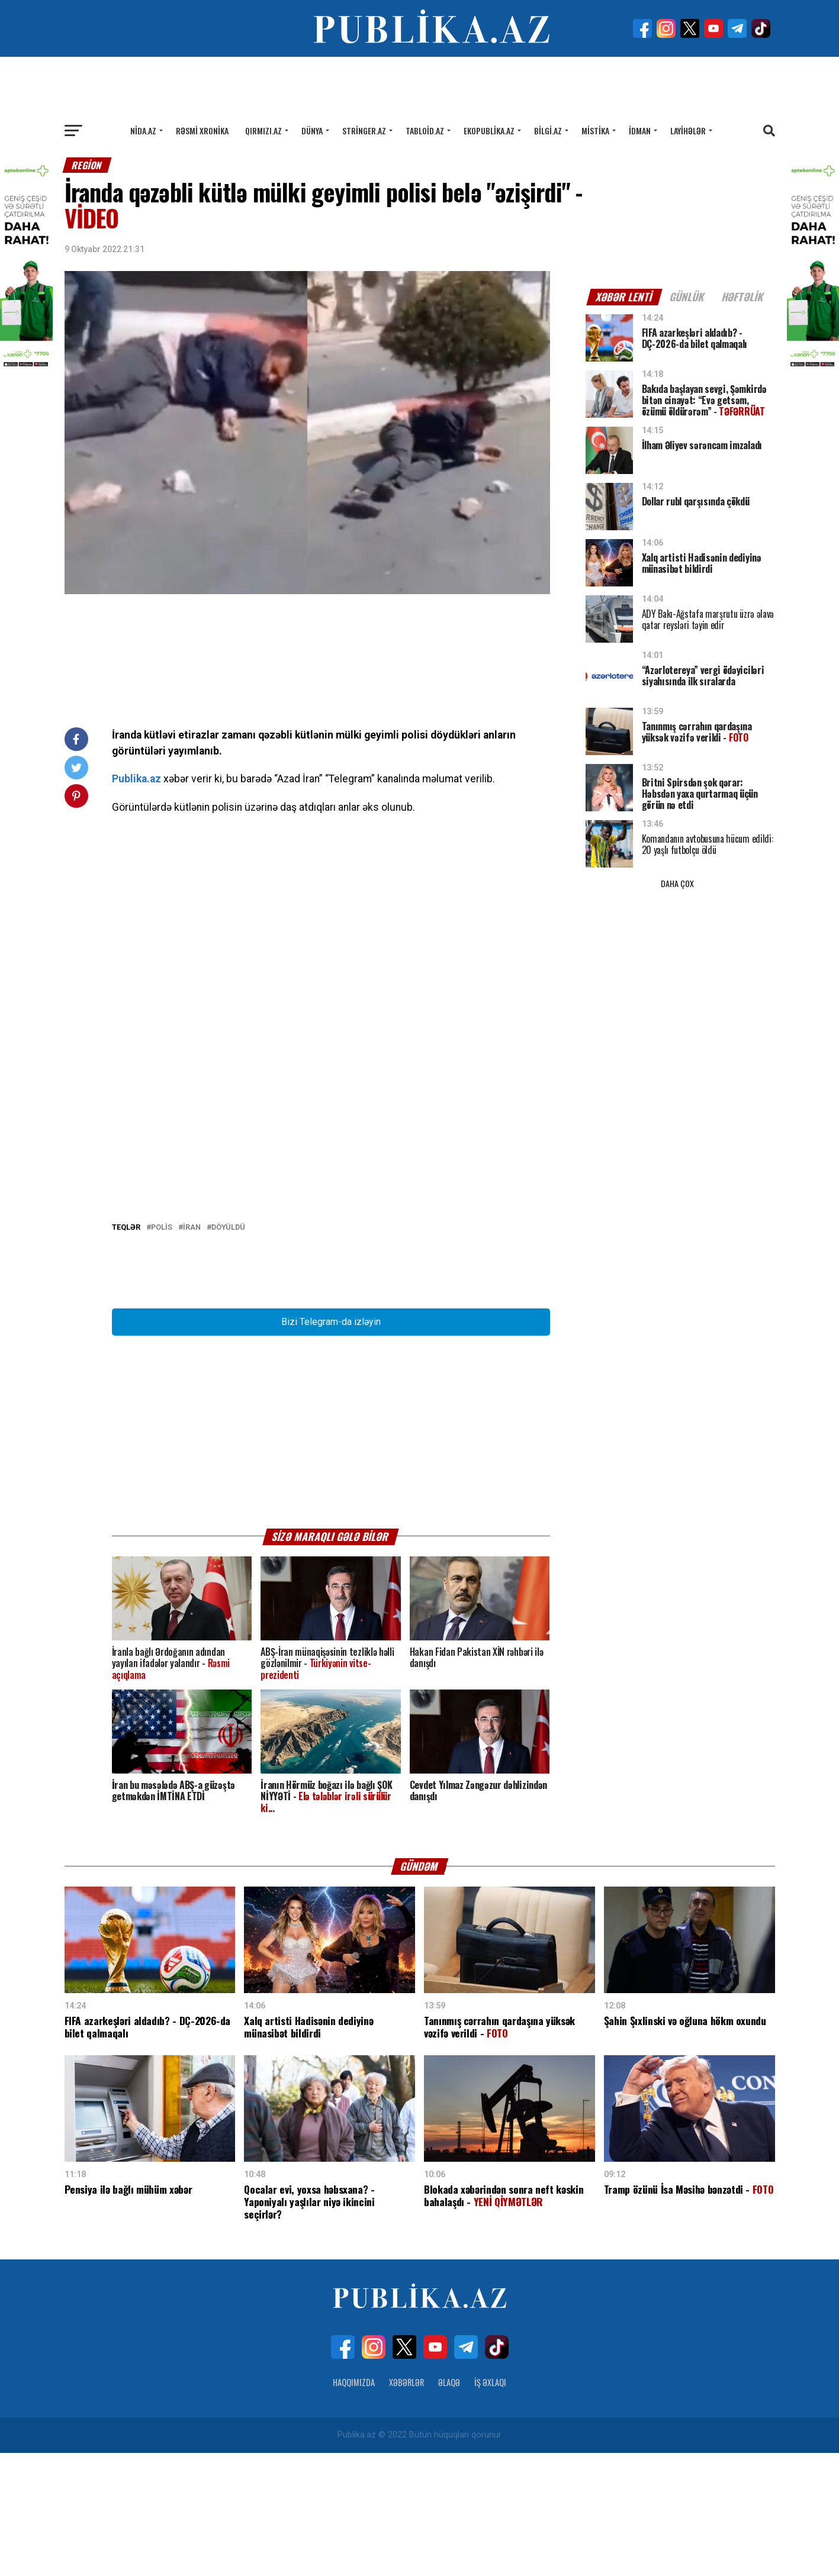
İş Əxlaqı (490, 2505)
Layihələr (688, 130)
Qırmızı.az (263, 130)
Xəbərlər (406, 2505)
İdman (640, 130)
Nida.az (143, 130)
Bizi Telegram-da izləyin (331, 1444)
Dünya (312, 130)
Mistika (595, 130)
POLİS (161, 1351)
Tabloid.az (425, 130)
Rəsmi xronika (202, 130)
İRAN (192, 1351)
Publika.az (136, 779)
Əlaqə (449, 2505)
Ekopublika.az (489, 130)
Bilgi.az (548, 130)
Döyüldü (228, 1351)
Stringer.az (364, 130)
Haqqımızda (354, 2505)
